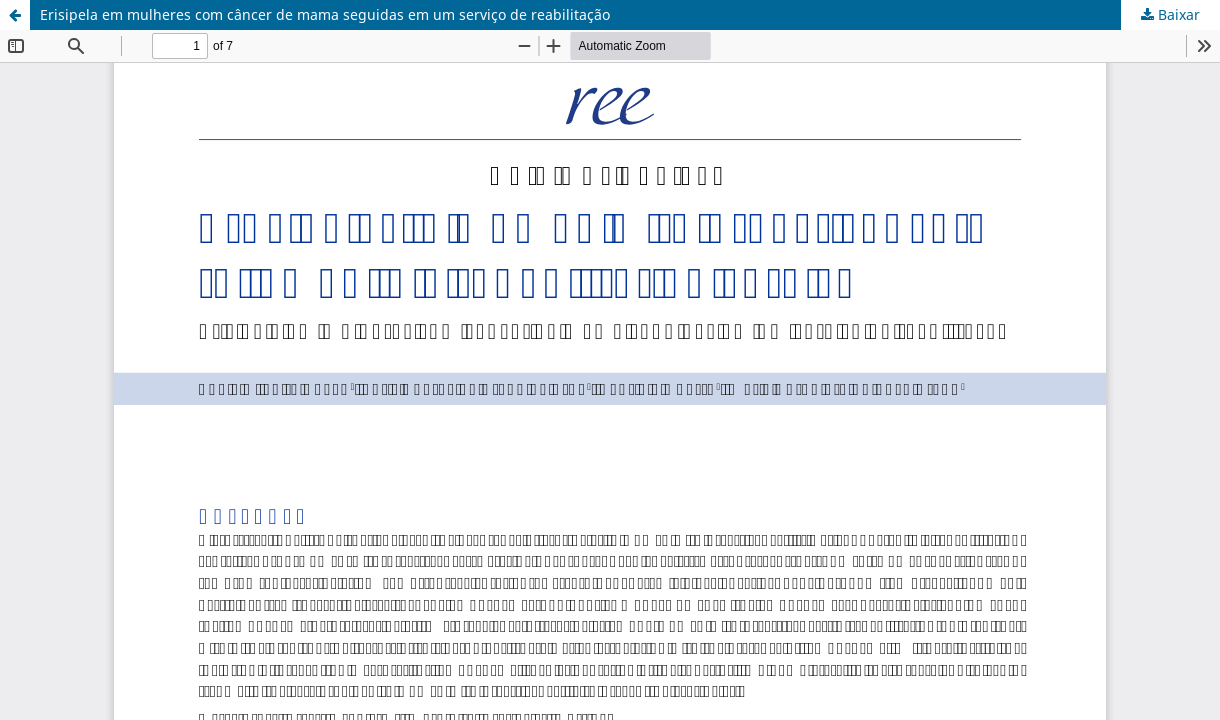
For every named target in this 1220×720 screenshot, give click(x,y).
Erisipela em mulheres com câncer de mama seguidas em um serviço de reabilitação (325, 14)
